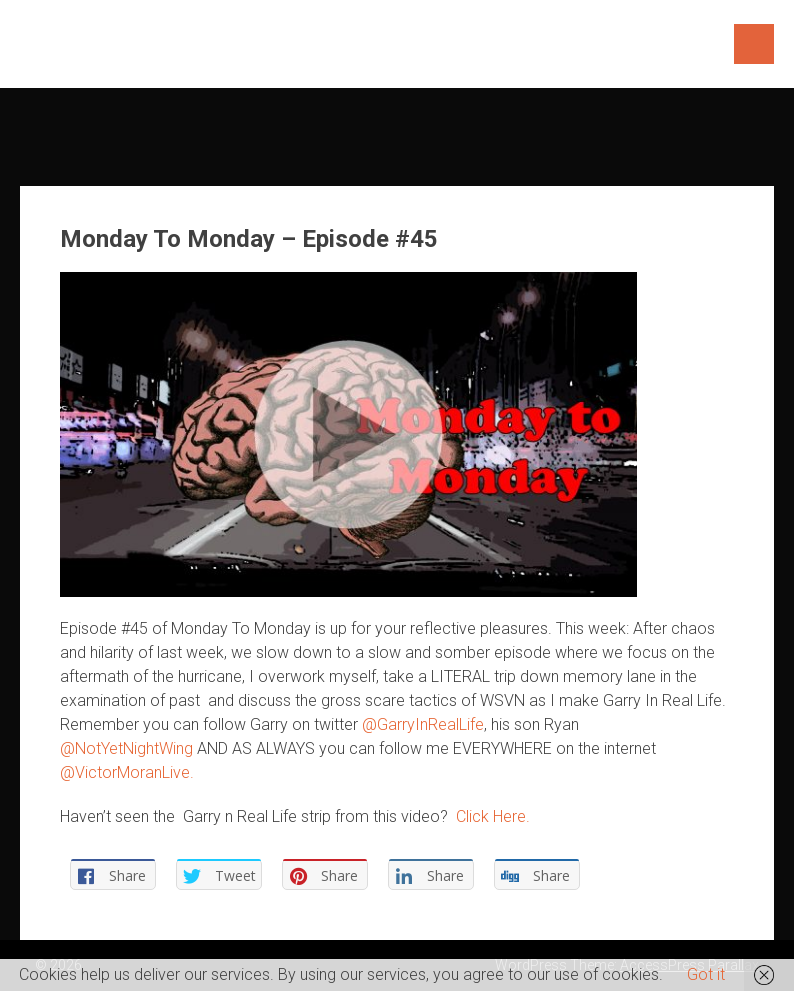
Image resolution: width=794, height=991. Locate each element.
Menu (754, 44)
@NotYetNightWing (126, 748)
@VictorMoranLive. (127, 772)
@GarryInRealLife (423, 724)
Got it (706, 974)
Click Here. (493, 816)
